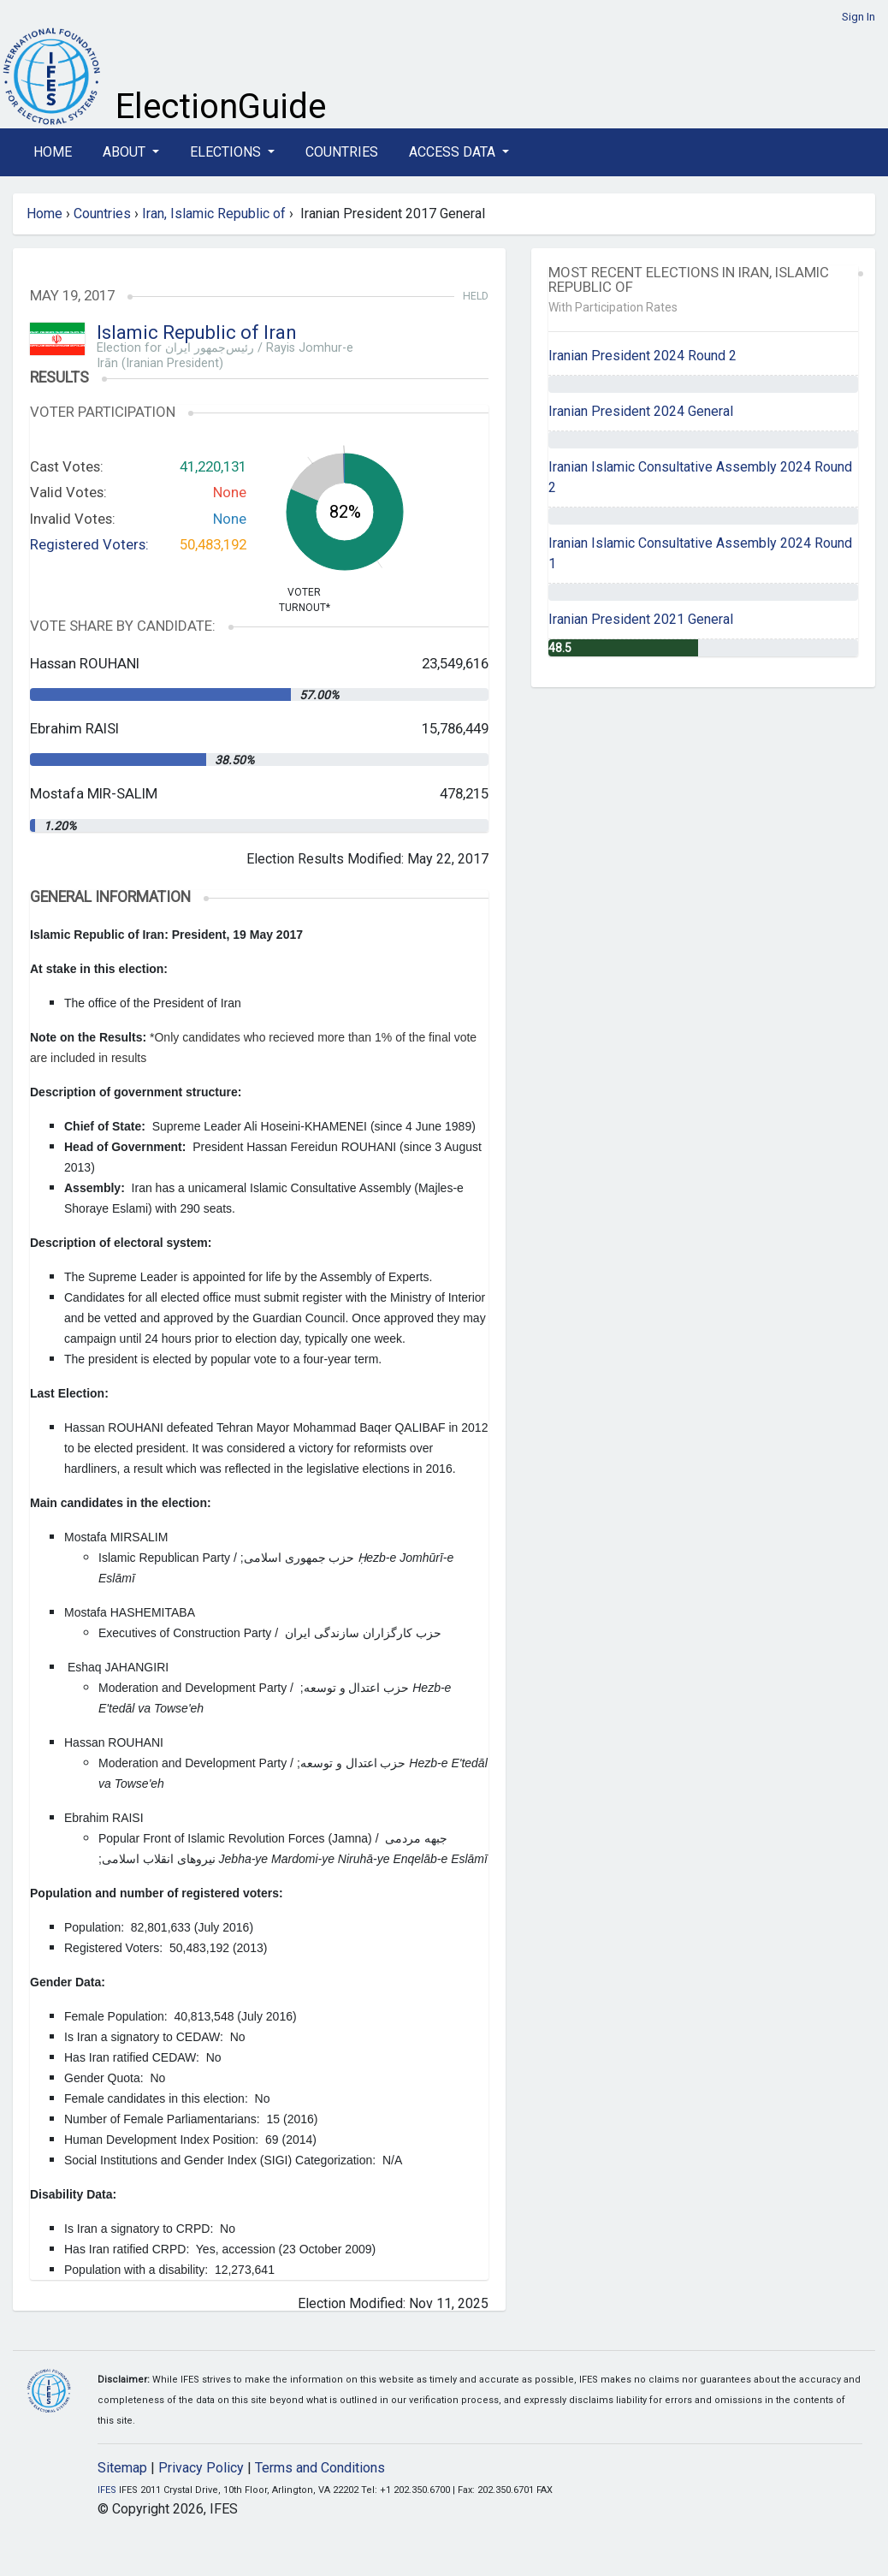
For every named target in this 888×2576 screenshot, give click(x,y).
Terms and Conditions (320, 2468)
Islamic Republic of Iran (197, 332)
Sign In (858, 16)
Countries (341, 152)
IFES (107, 2490)
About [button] (126, 152)
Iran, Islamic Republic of (214, 213)
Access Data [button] (454, 152)
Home (52, 152)
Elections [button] (227, 152)
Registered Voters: (89, 544)
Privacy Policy (201, 2468)
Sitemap (122, 2468)
